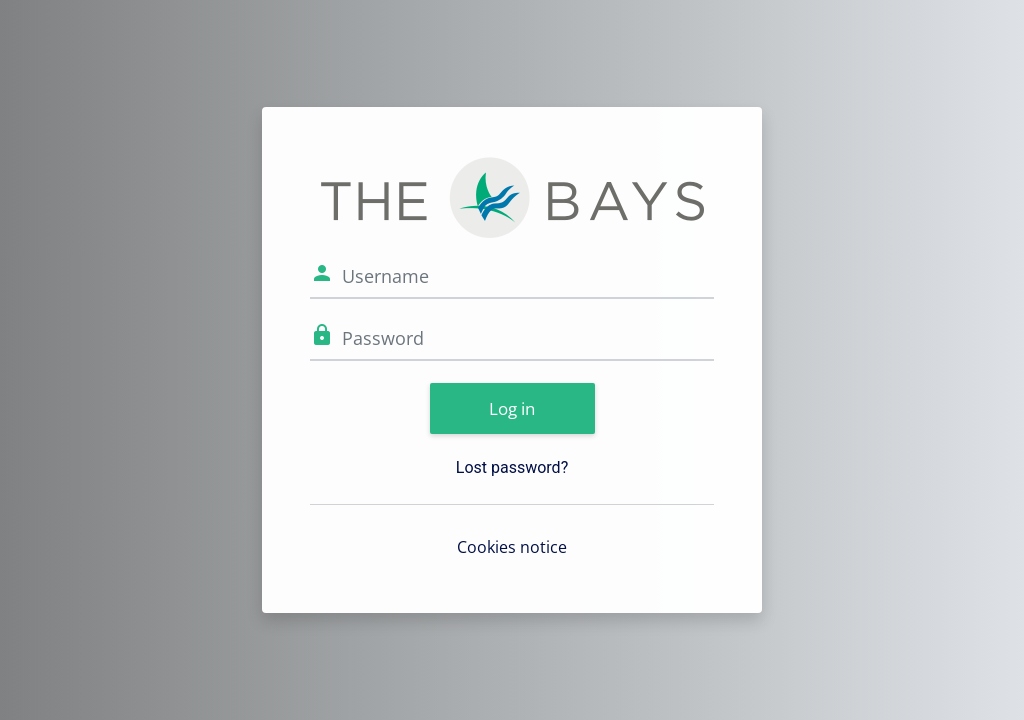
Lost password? (512, 467)
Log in (512, 408)
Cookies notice (512, 547)
